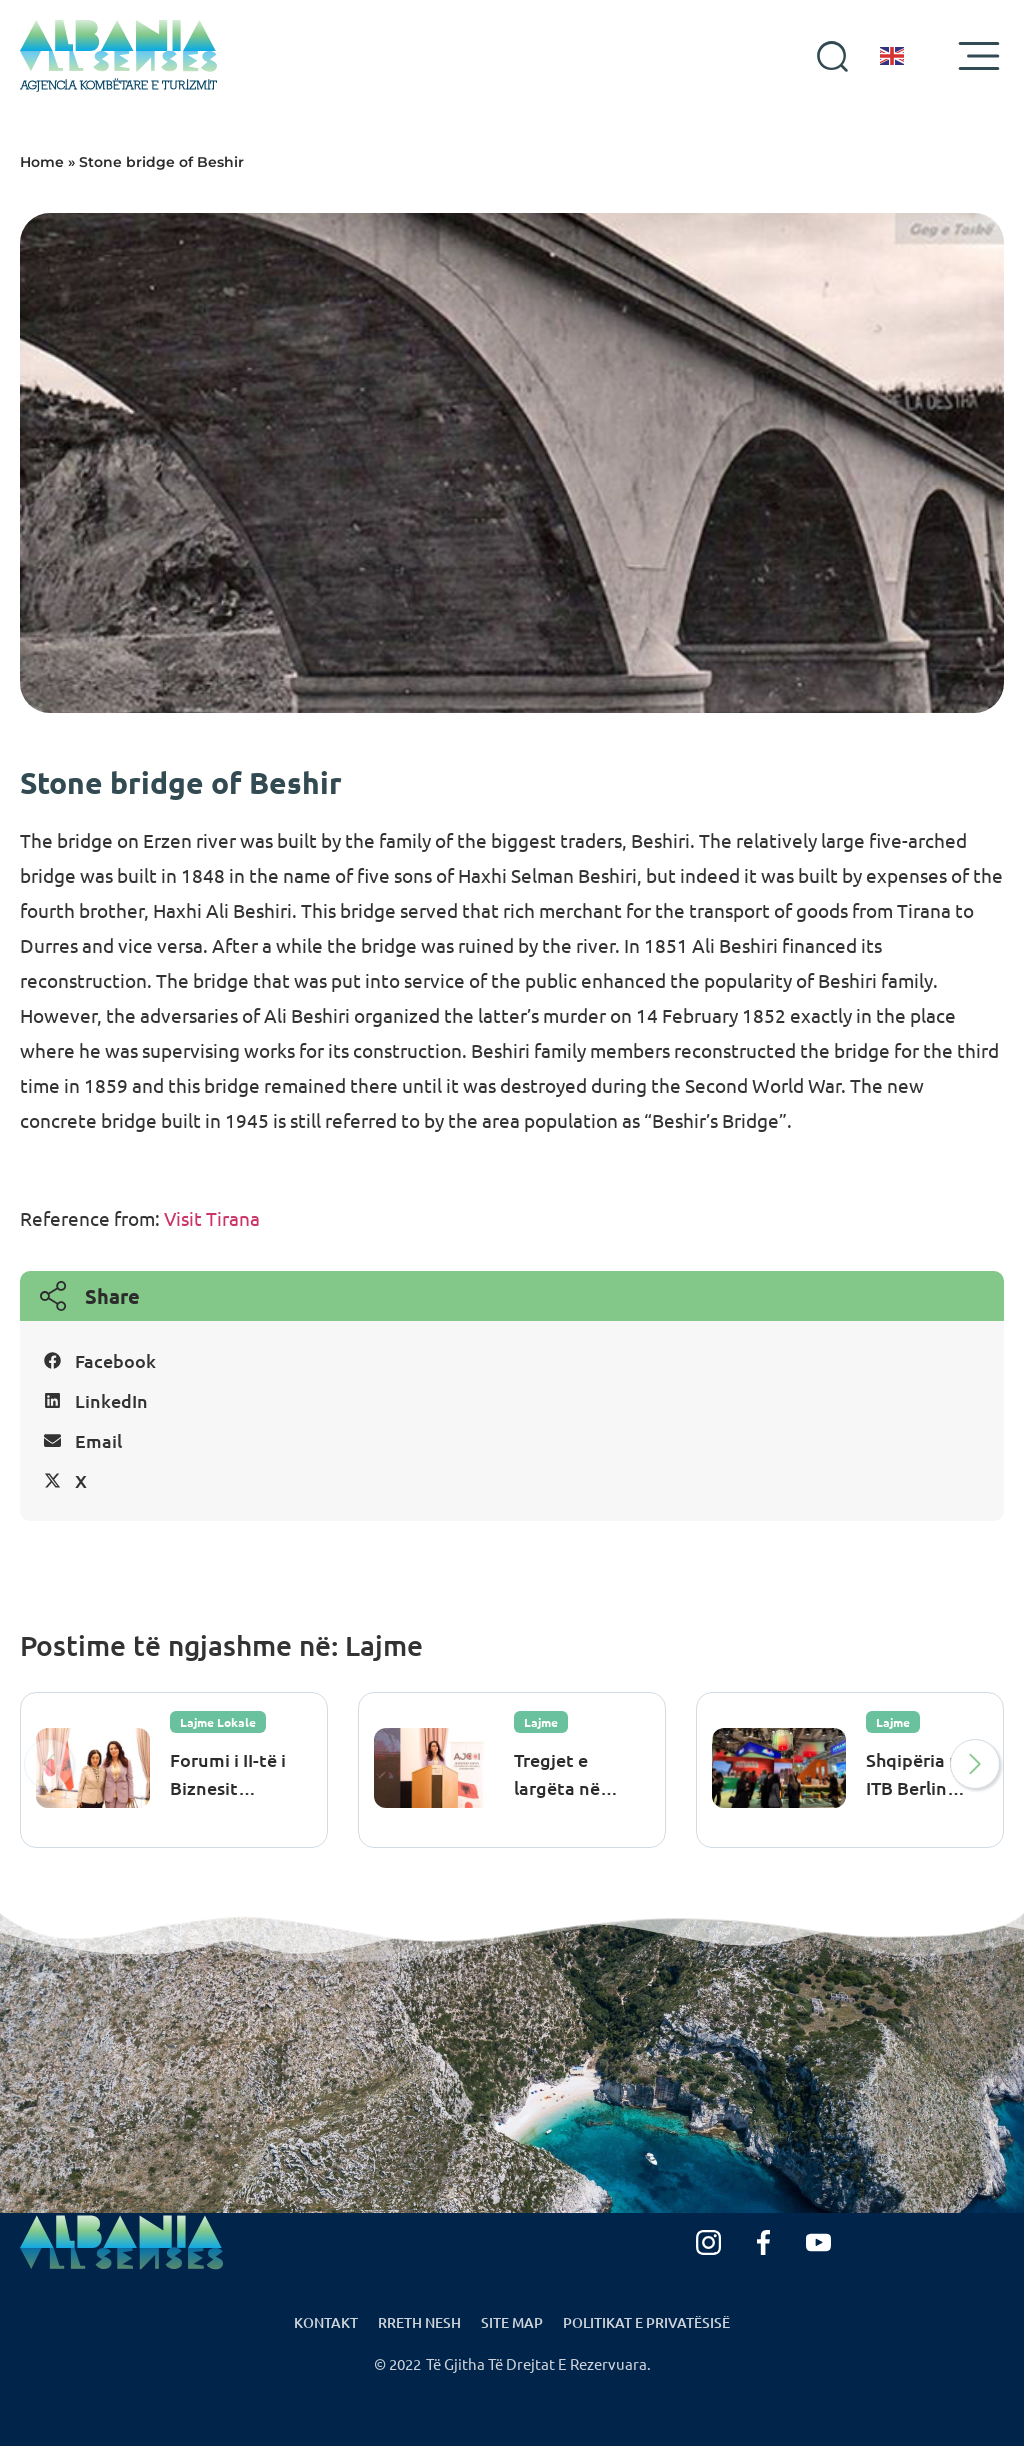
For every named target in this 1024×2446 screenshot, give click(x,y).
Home (42, 162)
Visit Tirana (212, 1218)
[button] (512, 1361)
